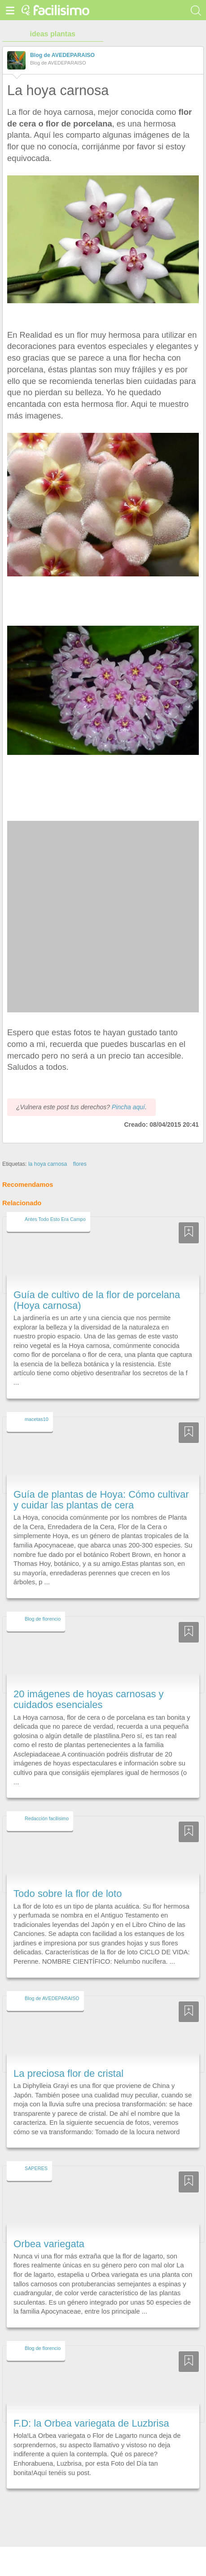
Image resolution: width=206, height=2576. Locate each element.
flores (80, 1147)
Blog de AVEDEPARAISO (62, 55)
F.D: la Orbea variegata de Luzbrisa (91, 2406)
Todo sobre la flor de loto (67, 1877)
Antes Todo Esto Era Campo (55, 1203)
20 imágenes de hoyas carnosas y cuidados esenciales (88, 1683)
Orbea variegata (48, 2227)
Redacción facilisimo (47, 1802)
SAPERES (36, 2152)
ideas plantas (52, 34)
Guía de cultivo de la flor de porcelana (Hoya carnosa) (96, 1284)
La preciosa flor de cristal (68, 2056)
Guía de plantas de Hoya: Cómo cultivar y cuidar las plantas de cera (101, 1483)
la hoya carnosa (47, 1147)
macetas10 (36, 1402)
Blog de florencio (43, 1602)
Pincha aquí (128, 1090)
